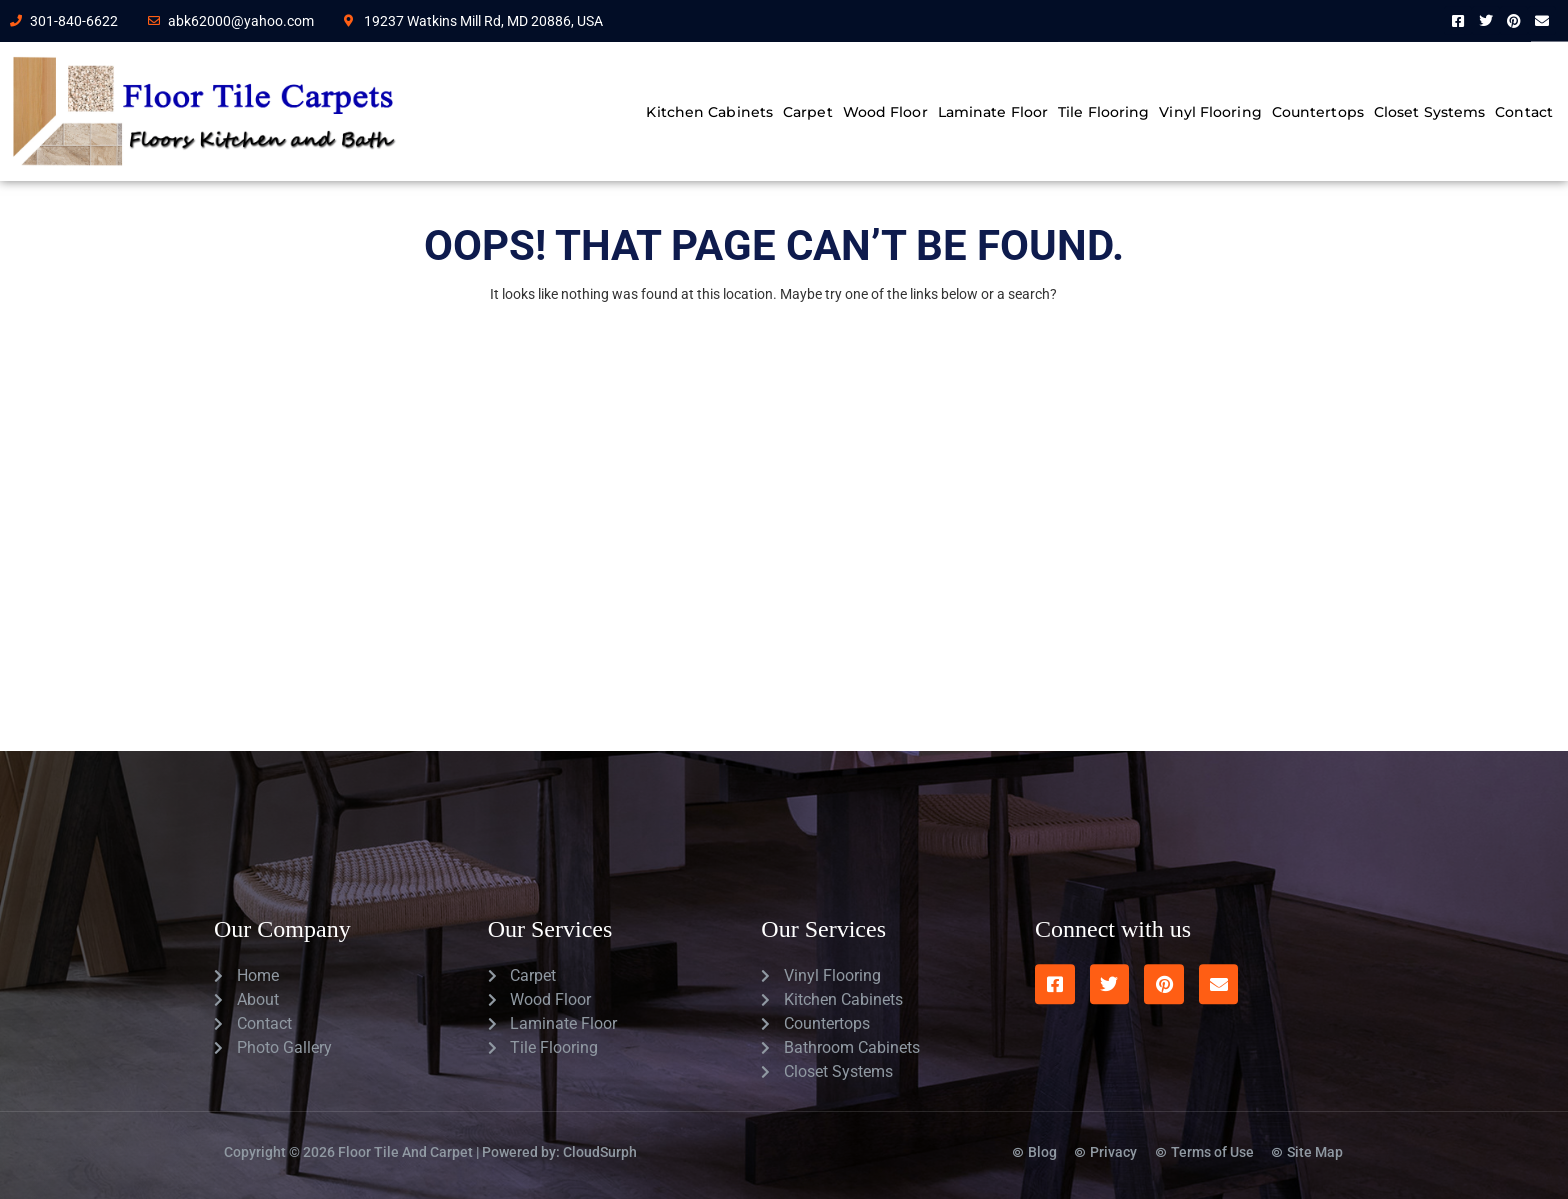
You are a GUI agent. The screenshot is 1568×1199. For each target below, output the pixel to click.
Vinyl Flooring (1210, 112)
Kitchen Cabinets (709, 112)
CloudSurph (600, 1133)
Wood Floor (885, 112)
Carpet (808, 112)
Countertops (1318, 112)
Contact (1524, 112)
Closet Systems (1429, 112)
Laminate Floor (993, 112)
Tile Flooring (1103, 112)
